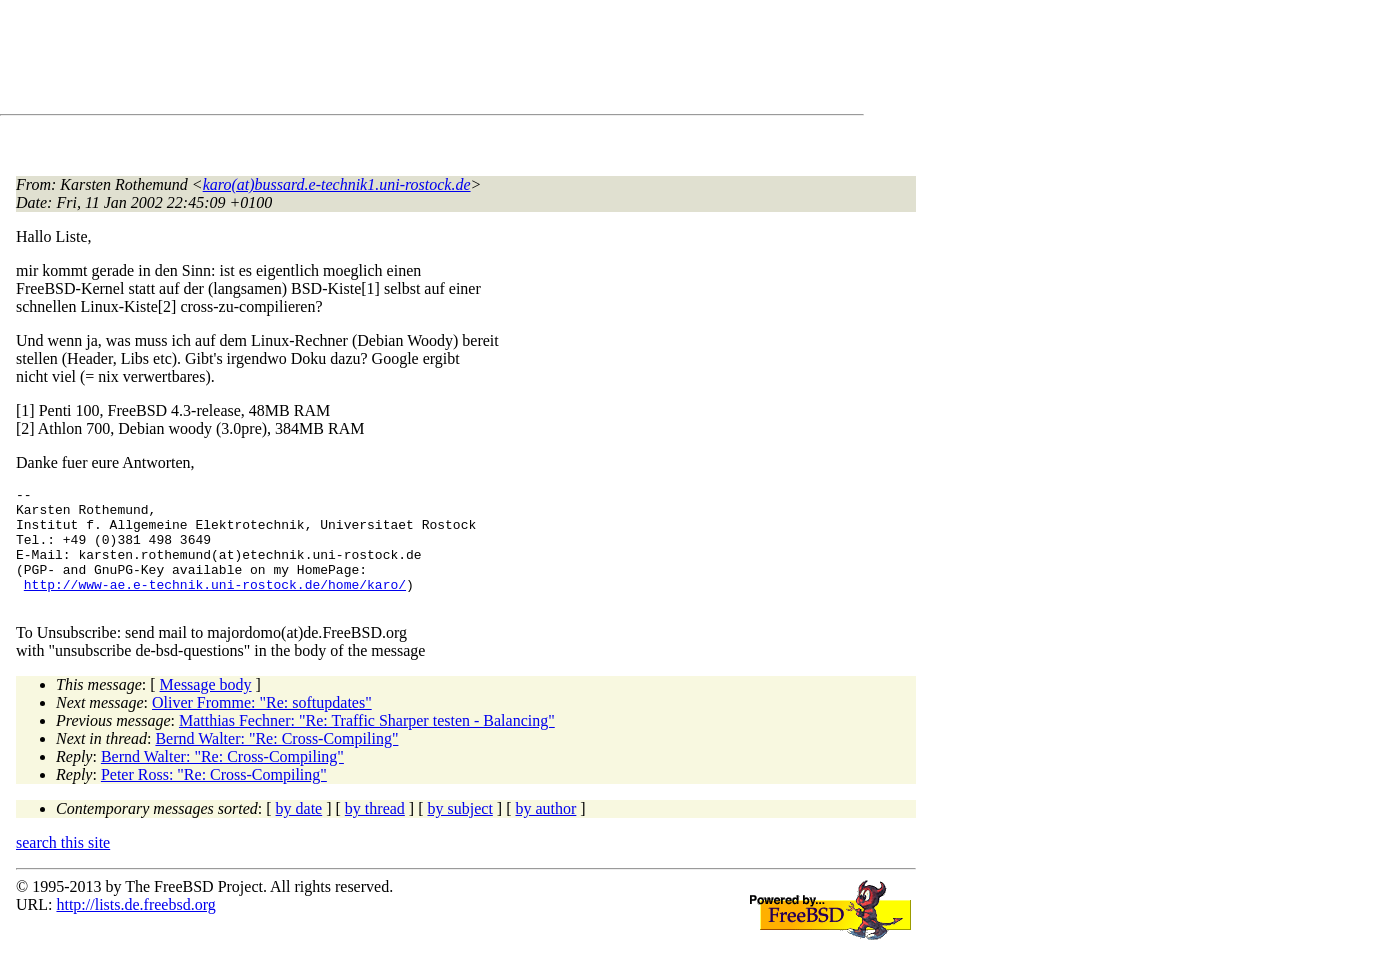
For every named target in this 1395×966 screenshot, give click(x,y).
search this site (63, 866)
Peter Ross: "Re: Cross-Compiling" (214, 798)
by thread (375, 832)
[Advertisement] (380, 61)
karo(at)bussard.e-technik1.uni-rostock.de (337, 184)
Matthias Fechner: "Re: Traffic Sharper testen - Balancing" (367, 744)
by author (545, 832)
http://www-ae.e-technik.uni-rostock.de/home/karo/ (215, 605)
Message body (206, 708)
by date (299, 832)
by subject (460, 832)
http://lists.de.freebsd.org (135, 928)
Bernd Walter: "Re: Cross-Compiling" (276, 762)
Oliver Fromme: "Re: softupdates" (262, 726)
